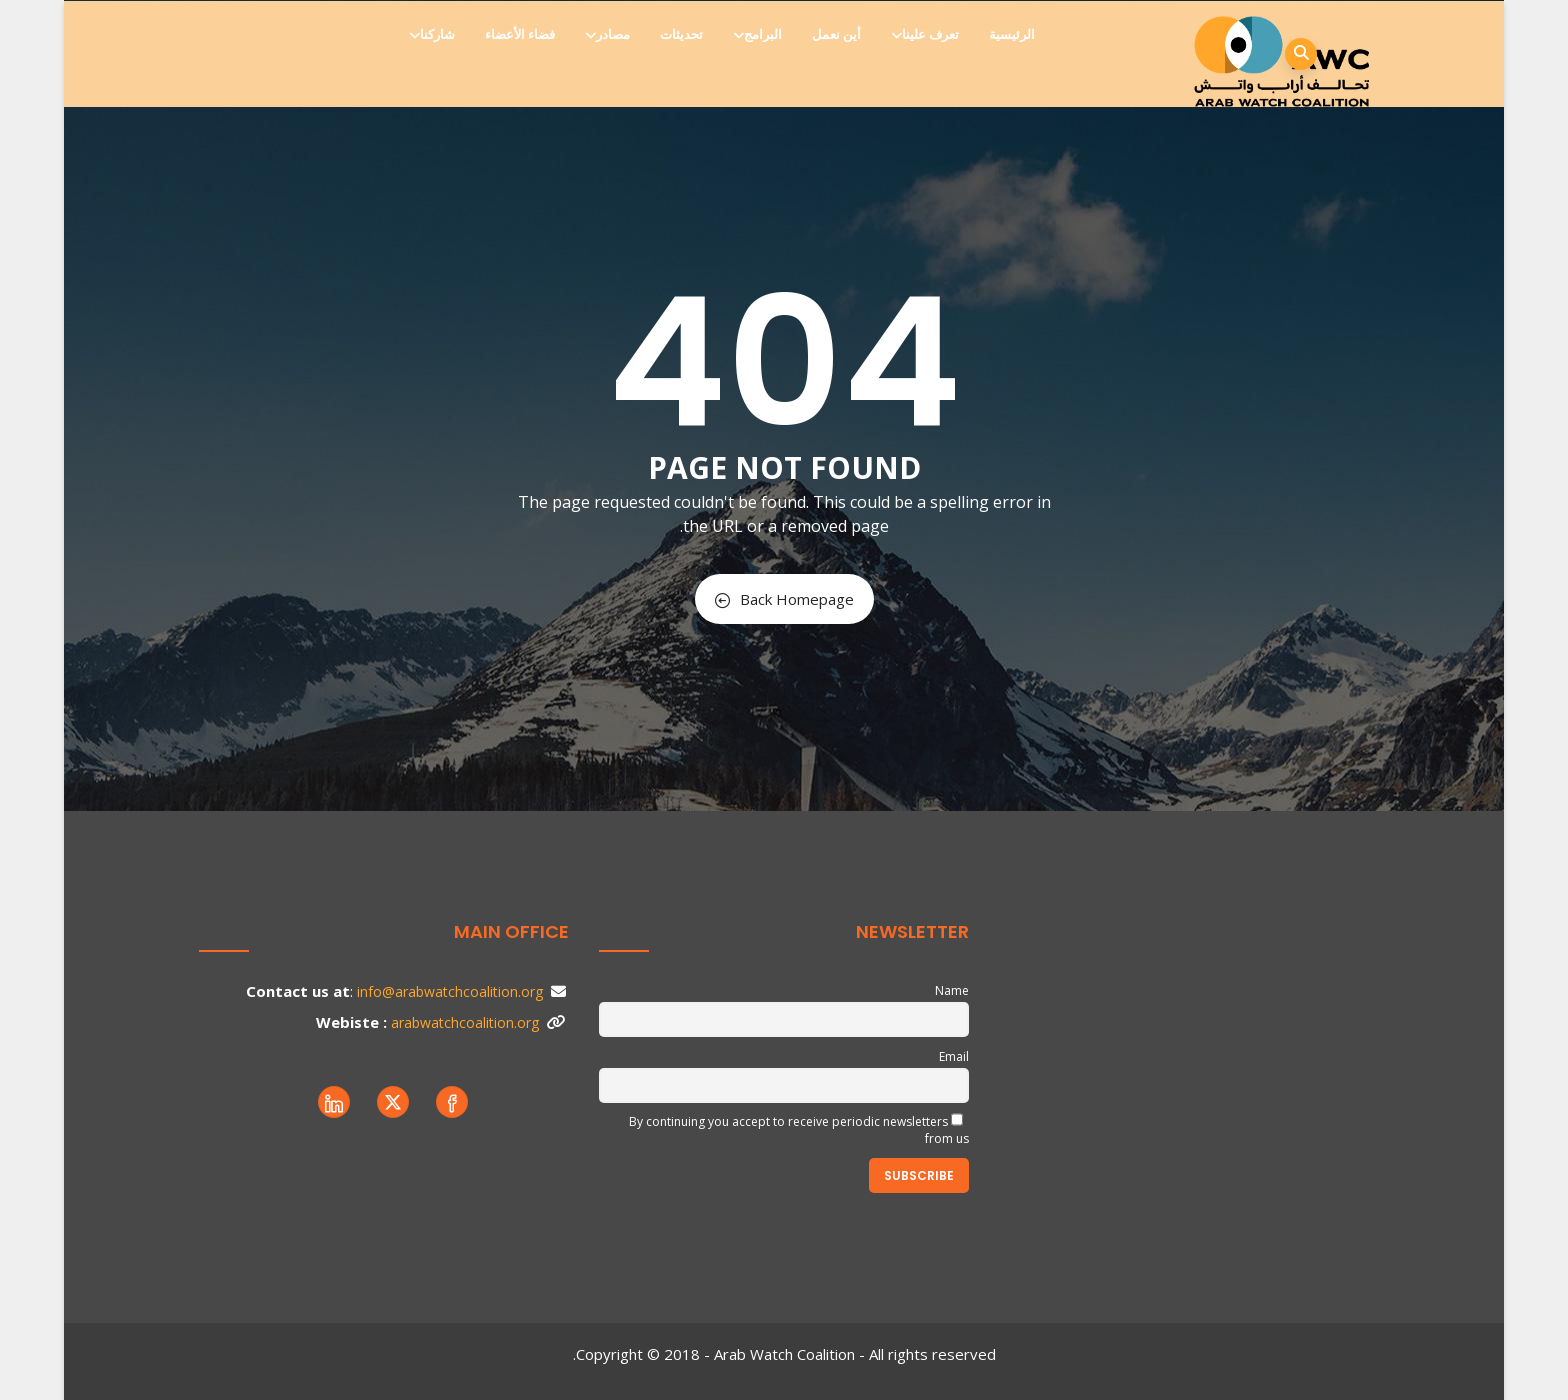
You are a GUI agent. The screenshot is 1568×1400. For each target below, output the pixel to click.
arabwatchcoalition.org (465, 1022)
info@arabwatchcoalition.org (450, 991)
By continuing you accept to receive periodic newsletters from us (799, 1130)
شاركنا (433, 34)
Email (954, 1056)
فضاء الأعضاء (520, 34)
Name (952, 990)
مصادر (609, 34)
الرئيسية (1012, 34)
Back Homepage (784, 599)
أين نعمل (836, 34)
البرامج (759, 34)
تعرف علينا (926, 34)
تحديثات (681, 34)
